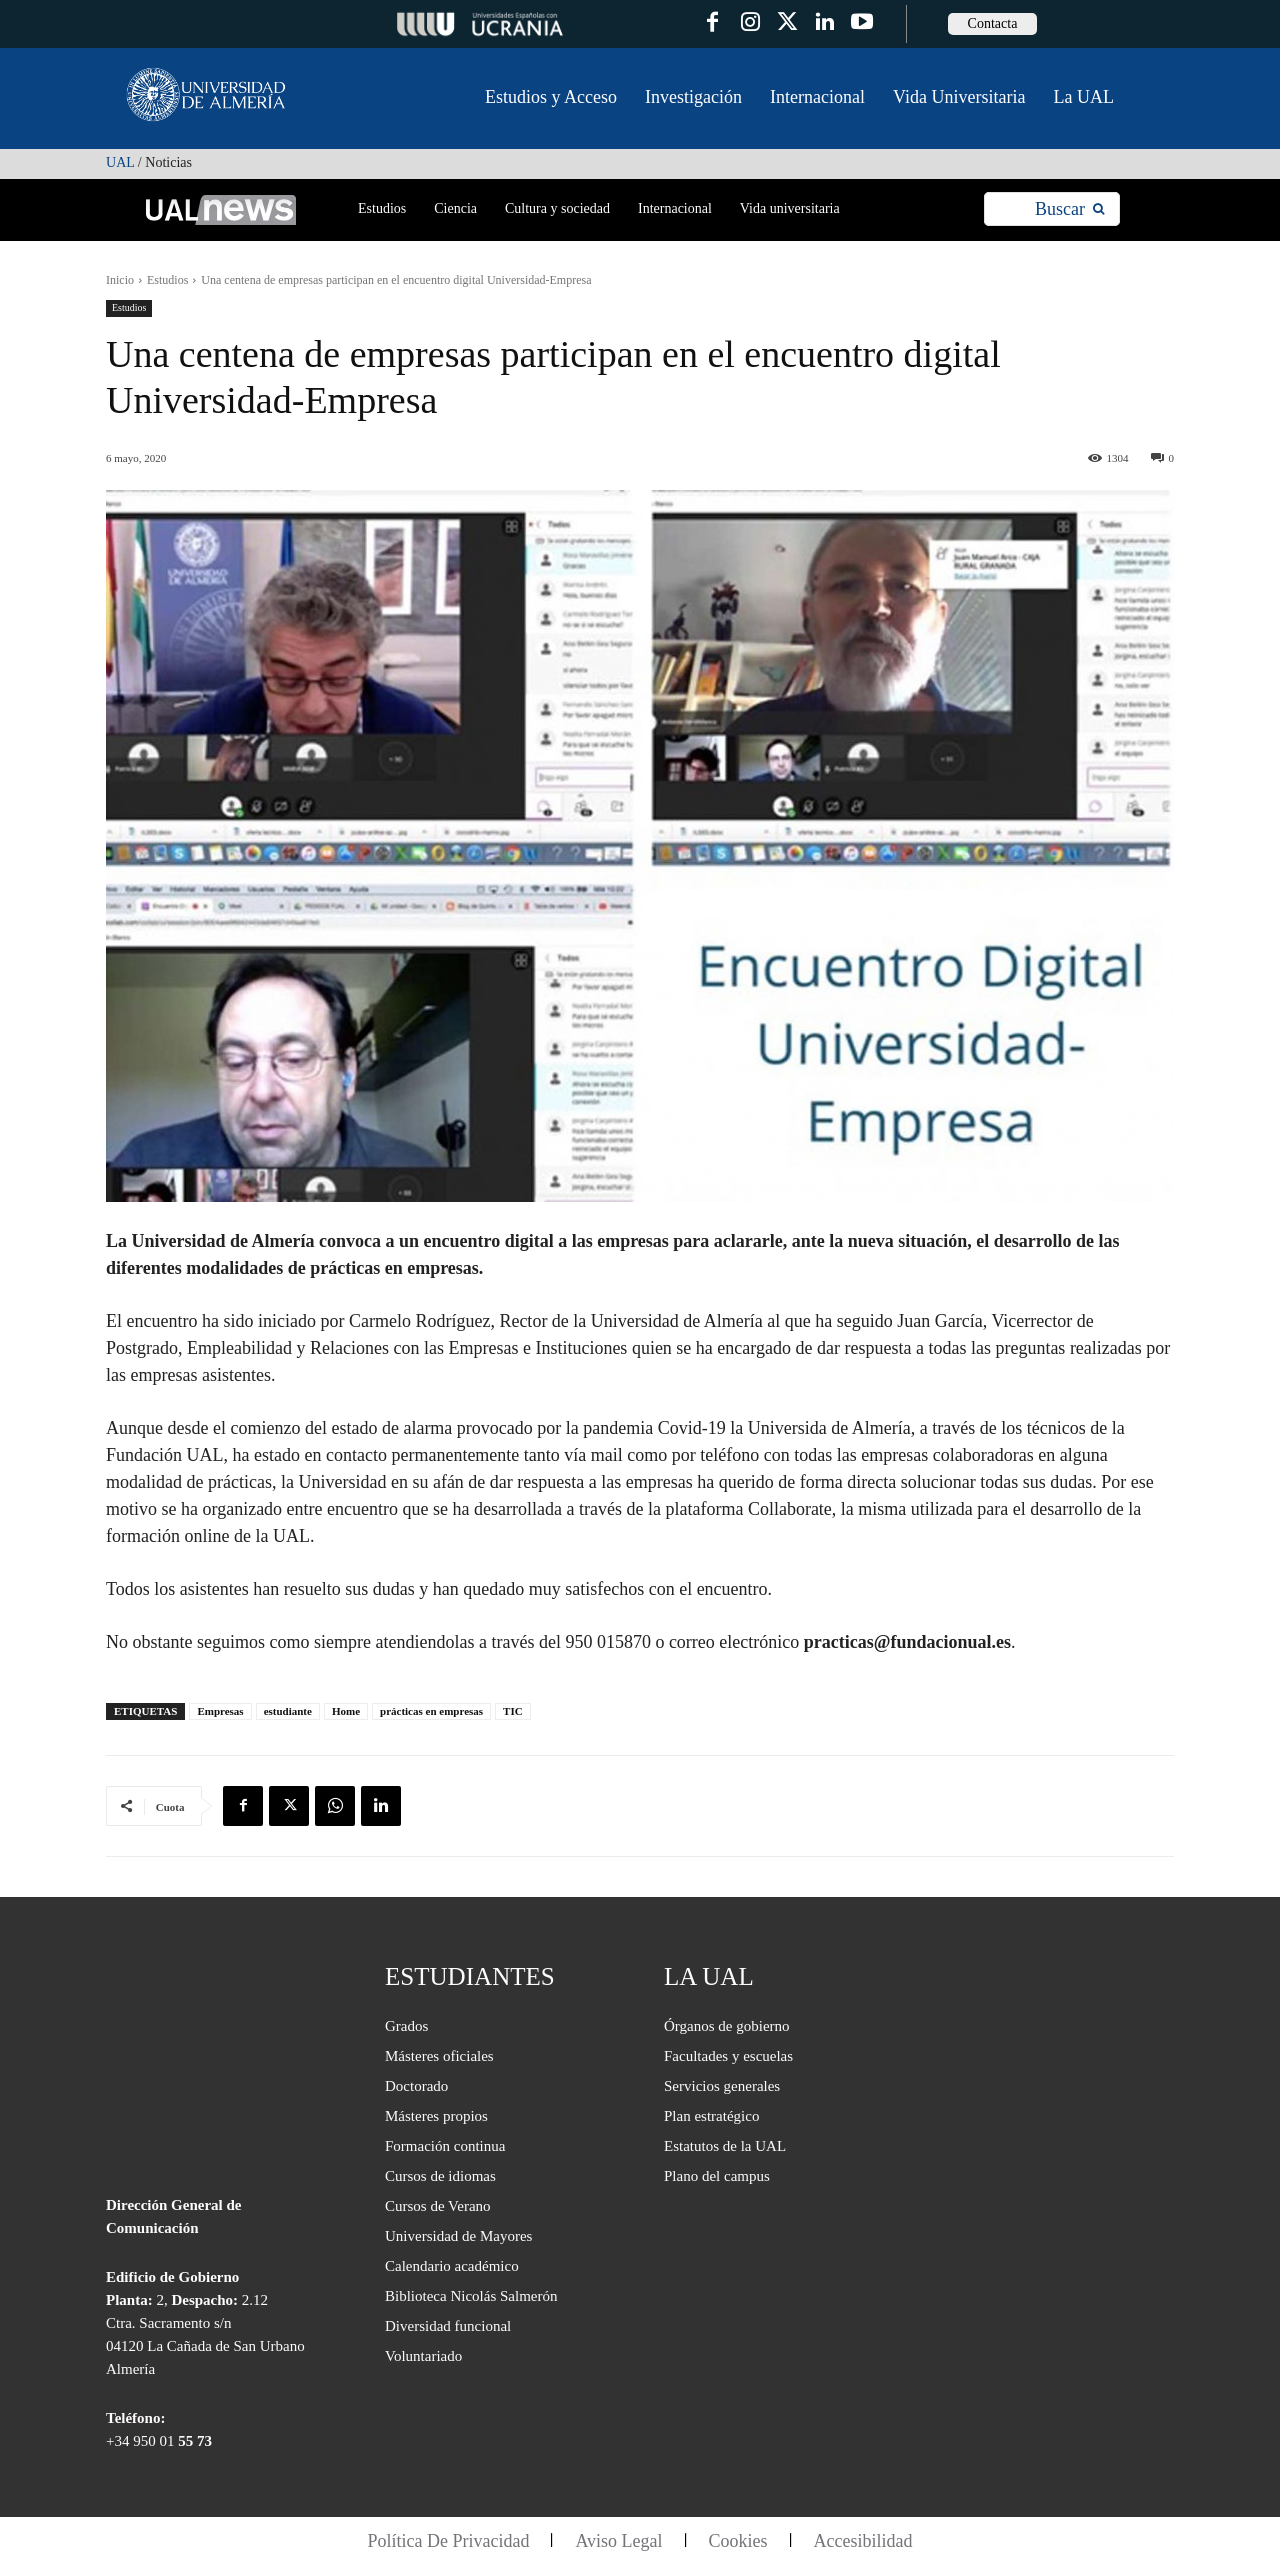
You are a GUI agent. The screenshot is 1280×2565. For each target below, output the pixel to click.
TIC (513, 1711)
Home (346, 1711)
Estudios (167, 280)
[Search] (1069, 209)
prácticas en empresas (431, 1711)
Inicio (120, 280)
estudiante (288, 1711)
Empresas (220, 1711)
